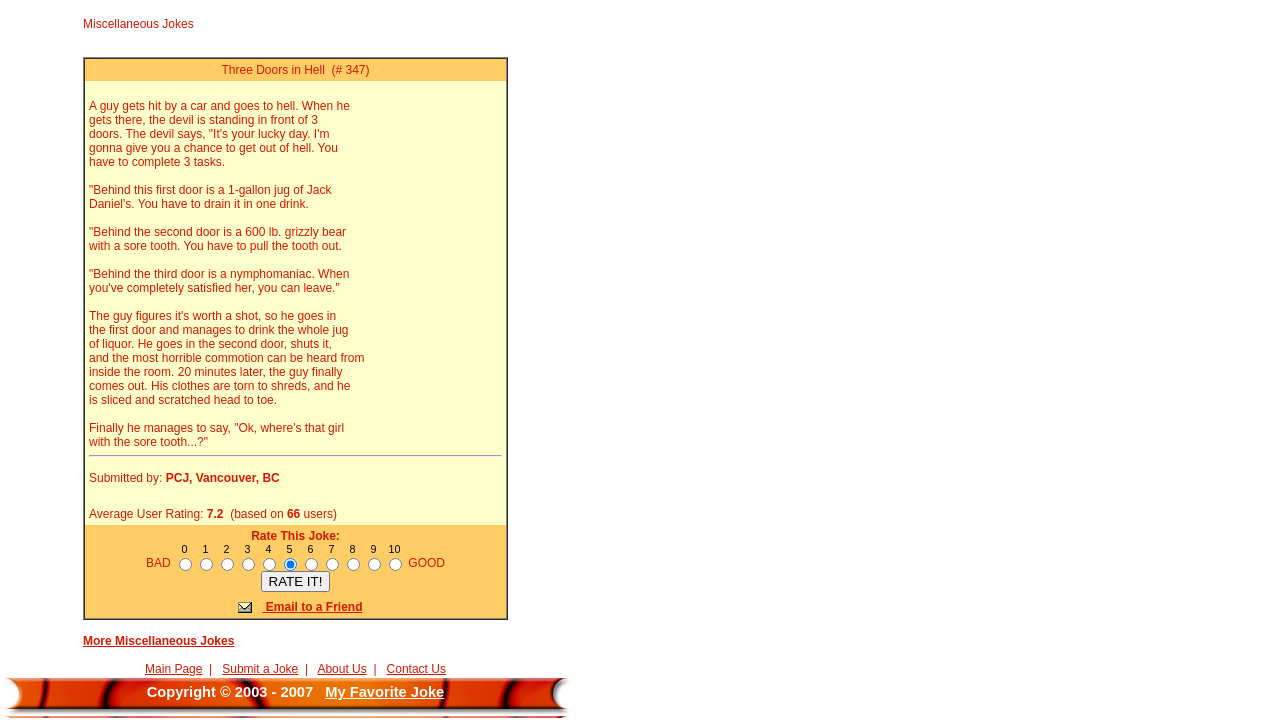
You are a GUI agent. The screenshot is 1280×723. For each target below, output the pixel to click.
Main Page (173, 669)
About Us (341, 669)
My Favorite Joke (384, 692)
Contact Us (416, 669)
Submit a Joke (260, 669)
